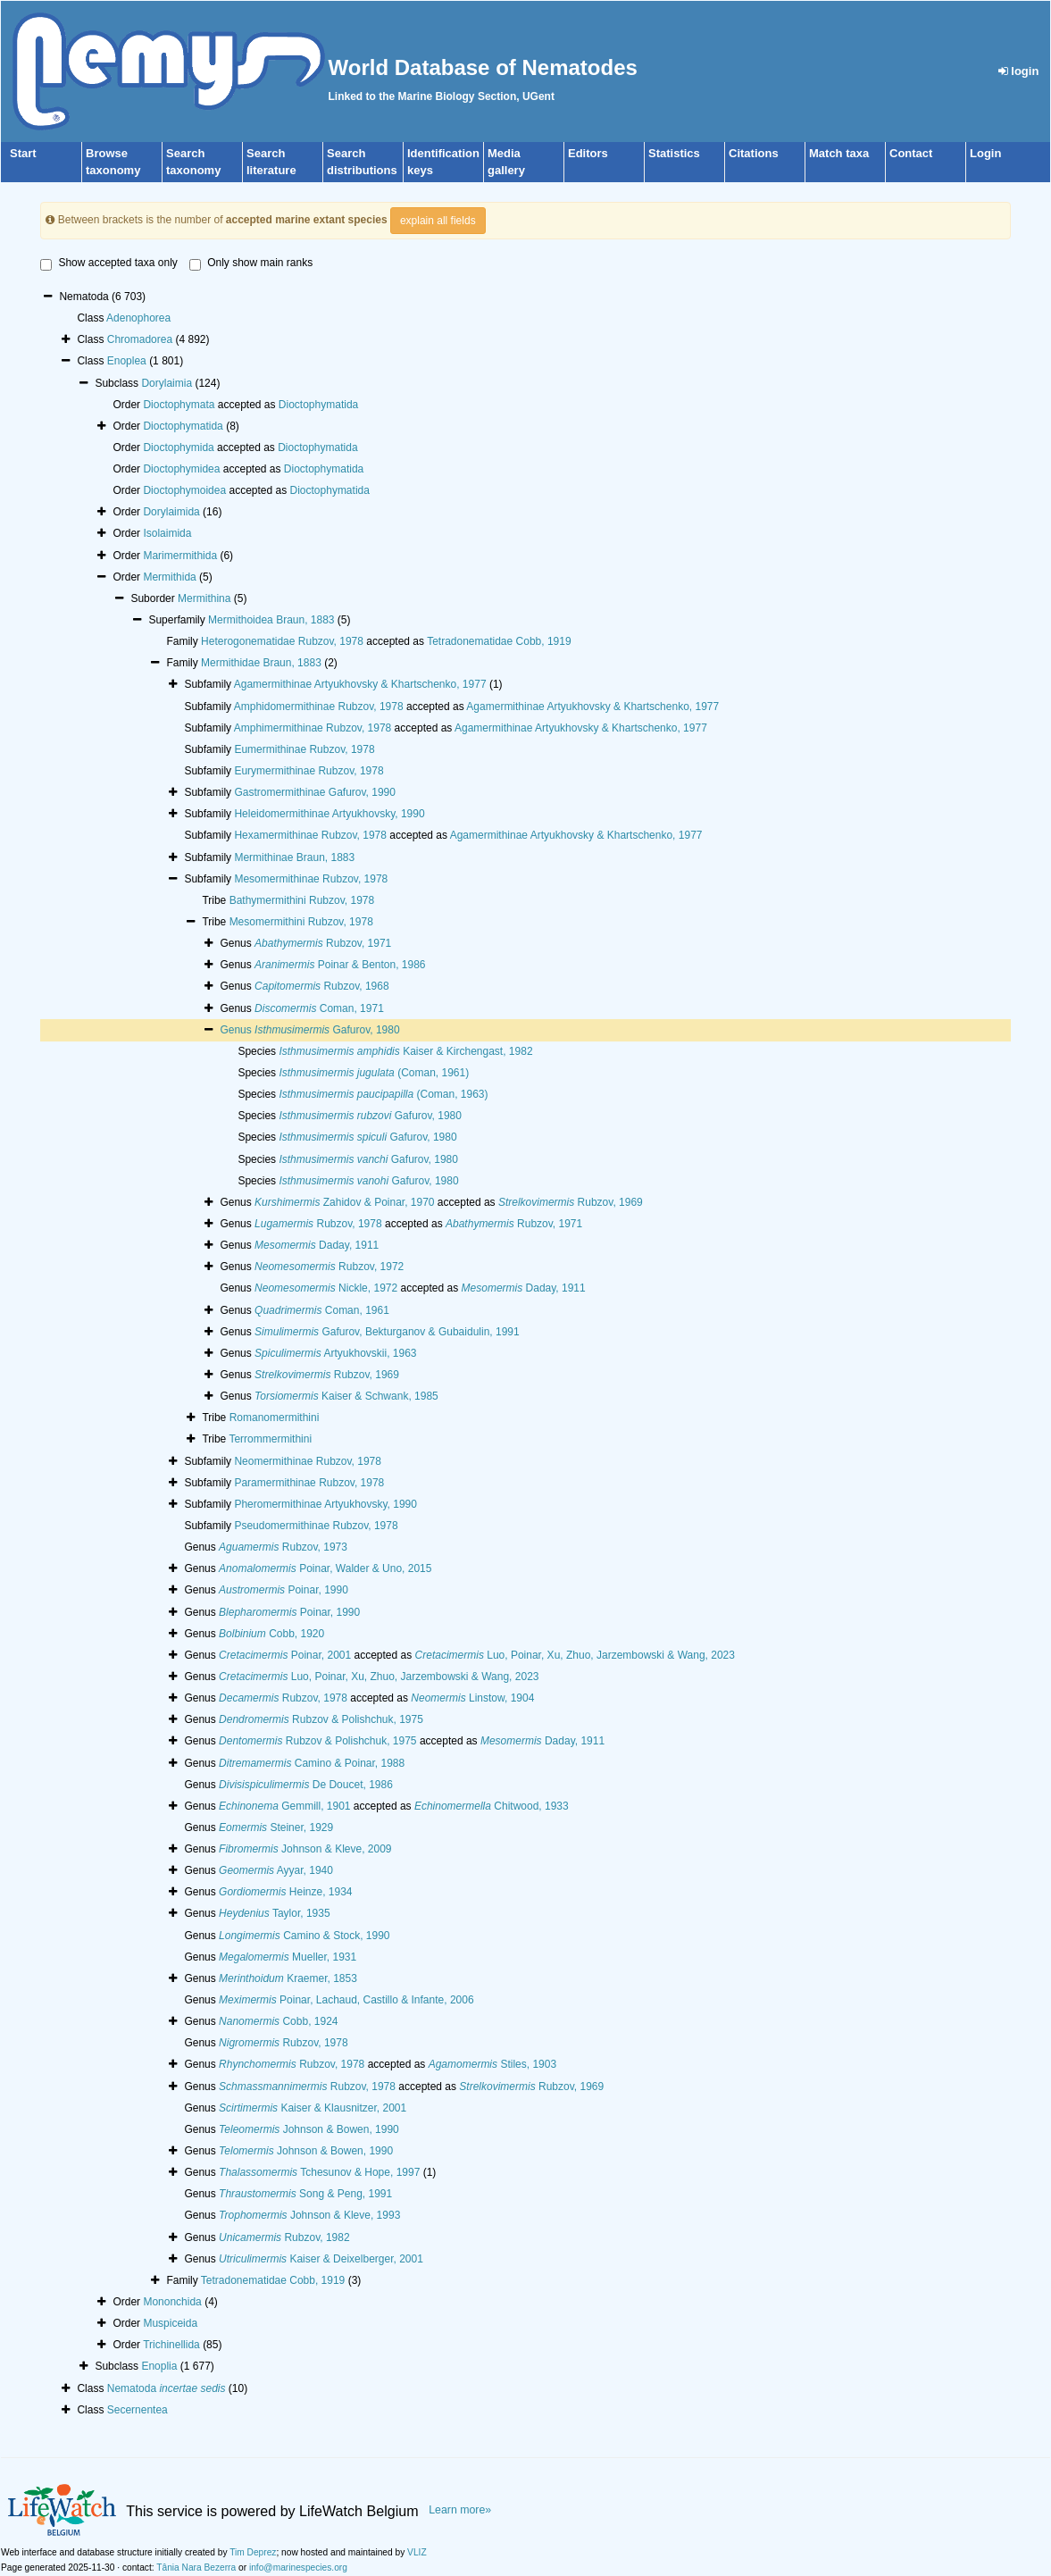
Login (985, 153)
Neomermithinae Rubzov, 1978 (307, 1461)
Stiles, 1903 (492, 2064)
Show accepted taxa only (108, 263)
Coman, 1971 (319, 1008)
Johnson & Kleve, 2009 (305, 1849)
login (1018, 71)
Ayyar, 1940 (276, 1870)
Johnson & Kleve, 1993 (309, 2215)
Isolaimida (167, 533)
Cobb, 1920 (271, 1633)
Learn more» (460, 2510)
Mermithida (169, 577)
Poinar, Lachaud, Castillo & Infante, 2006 (346, 2000)
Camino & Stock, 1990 (304, 1935)
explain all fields (438, 220)
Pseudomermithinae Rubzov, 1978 (315, 1525)
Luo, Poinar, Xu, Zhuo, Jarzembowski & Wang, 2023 (575, 1655)
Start (23, 153)
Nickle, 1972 (325, 1288)
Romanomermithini (274, 1417)
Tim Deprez (252, 2552)
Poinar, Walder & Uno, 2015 (325, 1568)
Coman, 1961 (321, 1310)
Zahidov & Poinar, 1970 (344, 1202)
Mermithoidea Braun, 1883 (271, 620)
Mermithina (204, 598)
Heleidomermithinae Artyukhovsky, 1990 (329, 813)
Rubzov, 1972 (329, 1266)
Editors (588, 153)
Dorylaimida (171, 512)
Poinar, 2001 (285, 1655)
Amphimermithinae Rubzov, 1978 (313, 728)
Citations (754, 153)
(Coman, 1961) (374, 1072)
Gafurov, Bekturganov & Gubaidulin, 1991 (387, 1332)
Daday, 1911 (316, 1245)
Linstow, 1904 (472, 1698)
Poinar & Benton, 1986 (339, 964)
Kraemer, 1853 (288, 1978)
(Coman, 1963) (383, 1094)
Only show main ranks (251, 263)
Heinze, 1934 (285, 1892)
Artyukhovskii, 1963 (335, 1353)
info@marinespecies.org (298, 2567)
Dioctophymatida (318, 404)
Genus (237, 1030)
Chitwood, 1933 (491, 1806)
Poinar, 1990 (283, 1590)
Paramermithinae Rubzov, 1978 (309, 1482)
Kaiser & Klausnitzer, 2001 (312, 2108)
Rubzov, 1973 (283, 1547)
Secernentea (137, 2410)
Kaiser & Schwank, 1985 (346, 1396)
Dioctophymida (178, 447)
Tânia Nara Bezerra (196, 2567)
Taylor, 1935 (274, 1913)
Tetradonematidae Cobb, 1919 (499, 641)
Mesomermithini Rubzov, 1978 (301, 922)
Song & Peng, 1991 (305, 2193)
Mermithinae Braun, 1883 (294, 857)
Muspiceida (170, 2323)
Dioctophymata (178, 404)
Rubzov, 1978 (318, 1223)
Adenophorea (138, 318)
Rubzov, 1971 (322, 943)
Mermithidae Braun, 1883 (261, 663)
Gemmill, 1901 (284, 1806)
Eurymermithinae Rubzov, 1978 (308, 771)
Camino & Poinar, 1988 (312, 1763)
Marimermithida (180, 555)
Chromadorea (139, 339)
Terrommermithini (270, 1439)
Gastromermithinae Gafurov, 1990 (315, 792)
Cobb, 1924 (278, 2021)
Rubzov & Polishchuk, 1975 (321, 1719)
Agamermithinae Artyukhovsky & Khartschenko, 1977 (360, 684)
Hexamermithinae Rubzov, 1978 (310, 835)
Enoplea (126, 361)
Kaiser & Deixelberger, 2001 (321, 2259)
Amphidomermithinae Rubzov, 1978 (319, 706)
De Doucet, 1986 (306, 1784)
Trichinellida (171, 2344)
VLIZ (417, 2552)
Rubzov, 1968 (321, 986)
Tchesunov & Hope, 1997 (319, 2172)
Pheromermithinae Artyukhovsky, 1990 (325, 1504)
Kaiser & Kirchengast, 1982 (405, 1051)
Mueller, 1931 (287, 1957)
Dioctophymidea (181, 469)
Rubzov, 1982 (284, 2237)
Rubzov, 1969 (570, 1202)
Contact (910, 153)
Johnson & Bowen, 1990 (309, 2129)
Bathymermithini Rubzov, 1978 (302, 900)
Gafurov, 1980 (327, 1030)
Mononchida (172, 2302)
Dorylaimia (166, 383)
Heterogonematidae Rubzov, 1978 (282, 641)
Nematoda (166, 2388)
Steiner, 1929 (276, 1827)
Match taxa (839, 153)
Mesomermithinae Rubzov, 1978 (311, 879)
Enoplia (159, 2366)
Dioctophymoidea (184, 490)
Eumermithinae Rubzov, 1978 (304, 749)
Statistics (674, 153)
